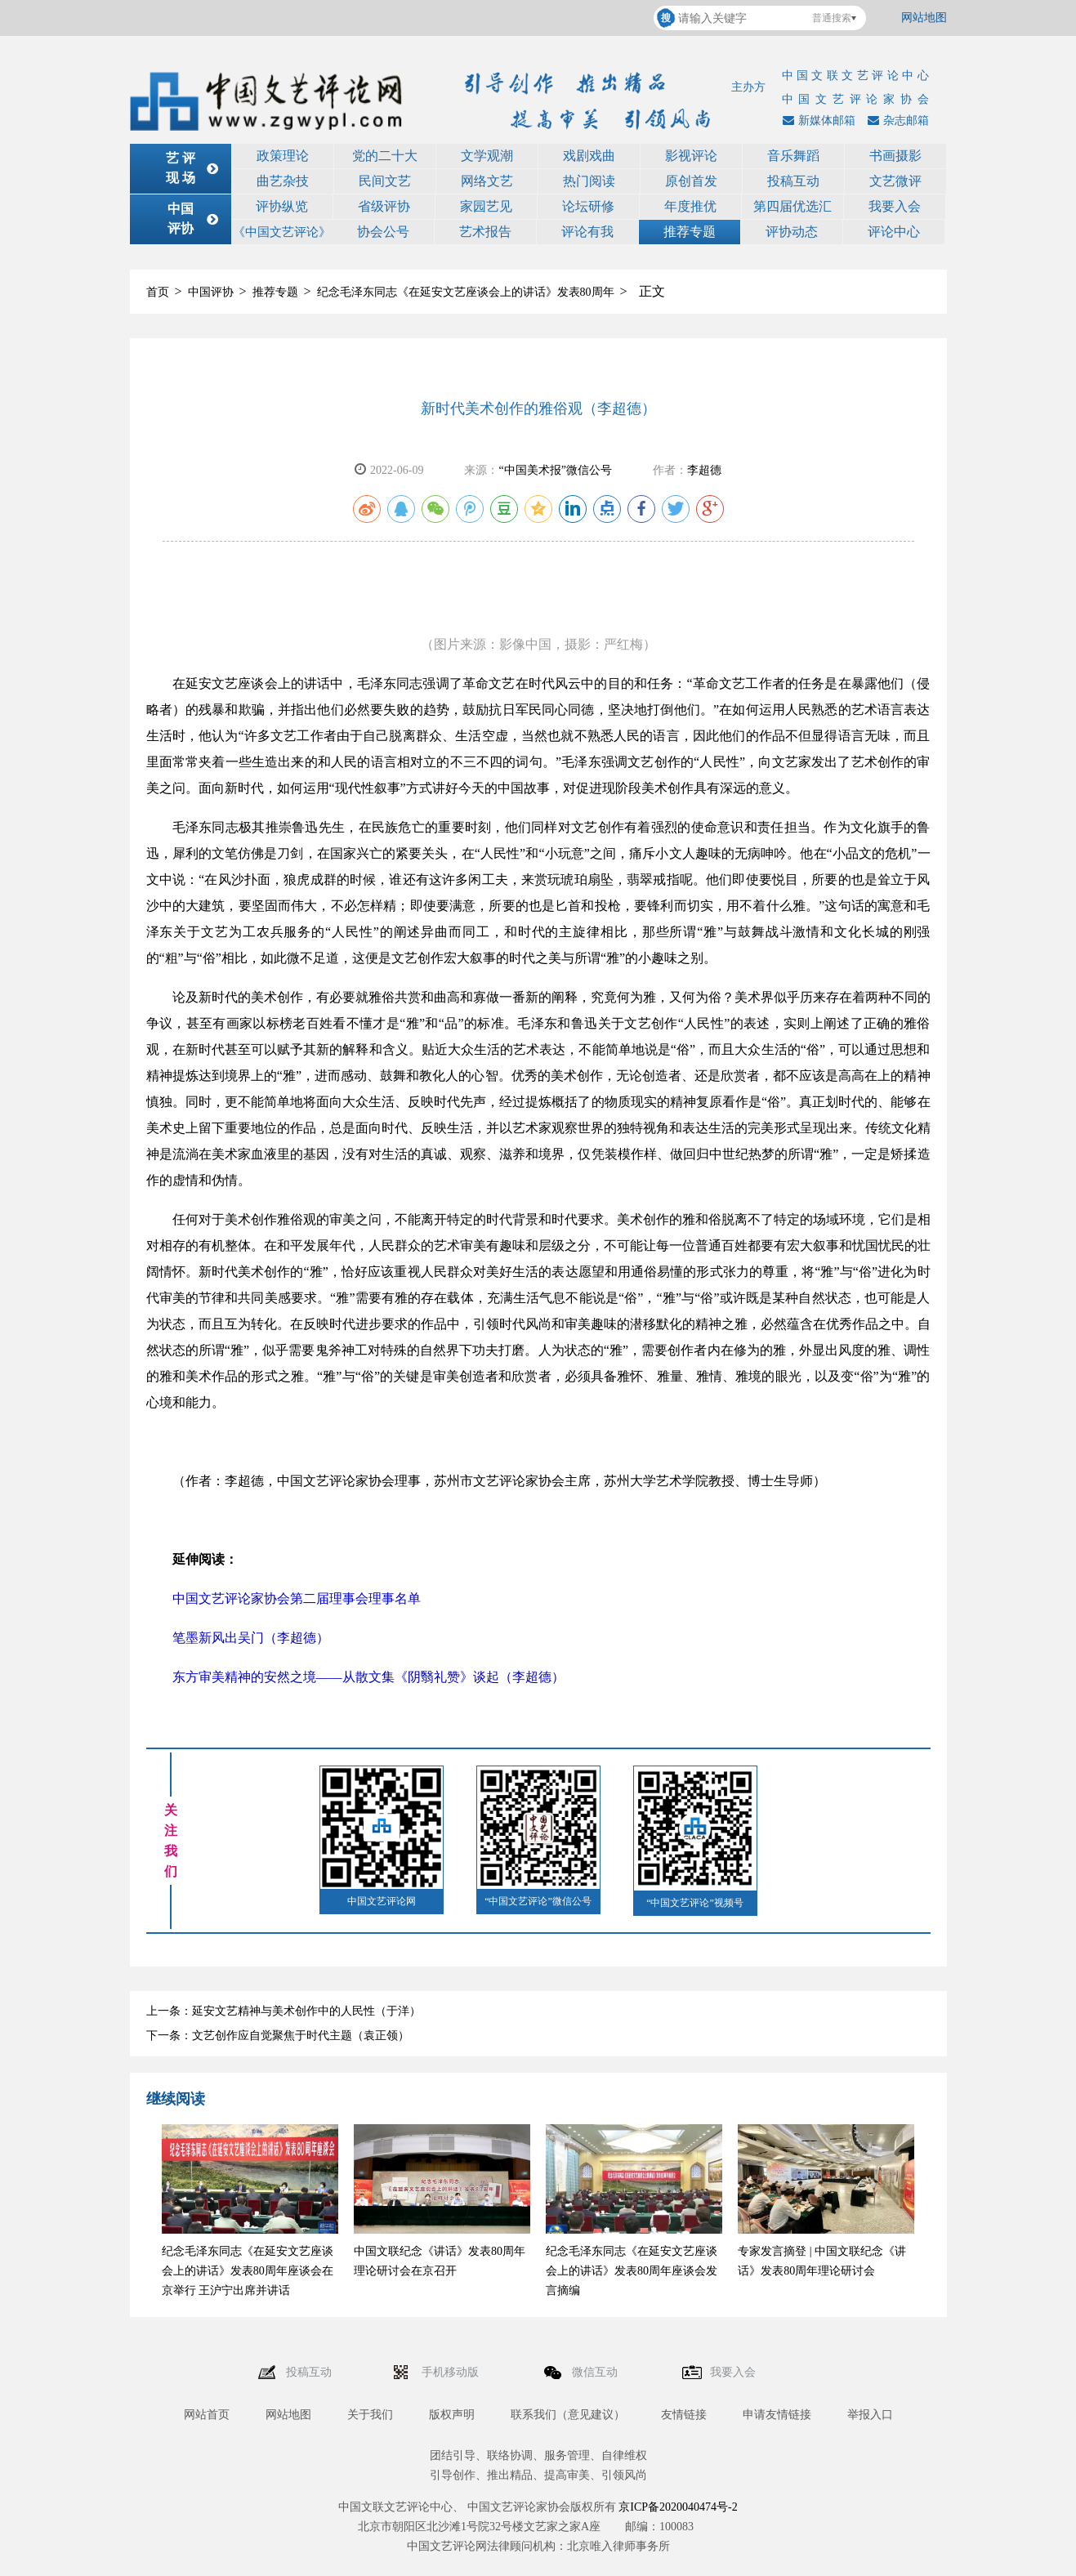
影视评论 (691, 156)
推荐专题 (689, 232)
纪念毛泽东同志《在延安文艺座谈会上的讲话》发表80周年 (465, 292)
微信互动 (596, 2372)
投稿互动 (793, 181)
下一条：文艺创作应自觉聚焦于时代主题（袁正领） (277, 2035)
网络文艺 (487, 181)
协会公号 (383, 232)
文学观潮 (487, 156)
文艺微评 (895, 181)
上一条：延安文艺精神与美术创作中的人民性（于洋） (283, 2011)
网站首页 (207, 2415)
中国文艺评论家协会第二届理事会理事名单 (296, 1598)
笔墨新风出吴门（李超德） (250, 1638)
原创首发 (691, 181)
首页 (157, 292)
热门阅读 (589, 181)
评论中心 (894, 232)
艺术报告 (485, 232)
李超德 (704, 470)
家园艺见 (486, 206)
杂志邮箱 (896, 120)
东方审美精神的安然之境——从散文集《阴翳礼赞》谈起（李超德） (368, 1677)
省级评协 (384, 206)
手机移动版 (452, 2372)
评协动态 (792, 232)
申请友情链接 (777, 2415)
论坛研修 (588, 206)
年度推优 (690, 206)
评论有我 (587, 232)
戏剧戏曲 (589, 156)
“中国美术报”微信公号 (554, 470)
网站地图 (924, 17)
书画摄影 (895, 156)
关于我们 (370, 2415)
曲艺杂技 (283, 181)
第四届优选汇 (792, 206)
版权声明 (452, 2415)
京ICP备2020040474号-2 (677, 2507)
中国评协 (211, 292)
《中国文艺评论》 (282, 232)
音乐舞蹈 (793, 156)
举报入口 (870, 2415)
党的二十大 (384, 156)
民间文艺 (385, 181)
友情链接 (684, 2415)
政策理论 (283, 156)
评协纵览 (282, 206)
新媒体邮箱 (817, 120)
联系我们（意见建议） (568, 2415)
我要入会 (894, 206)
